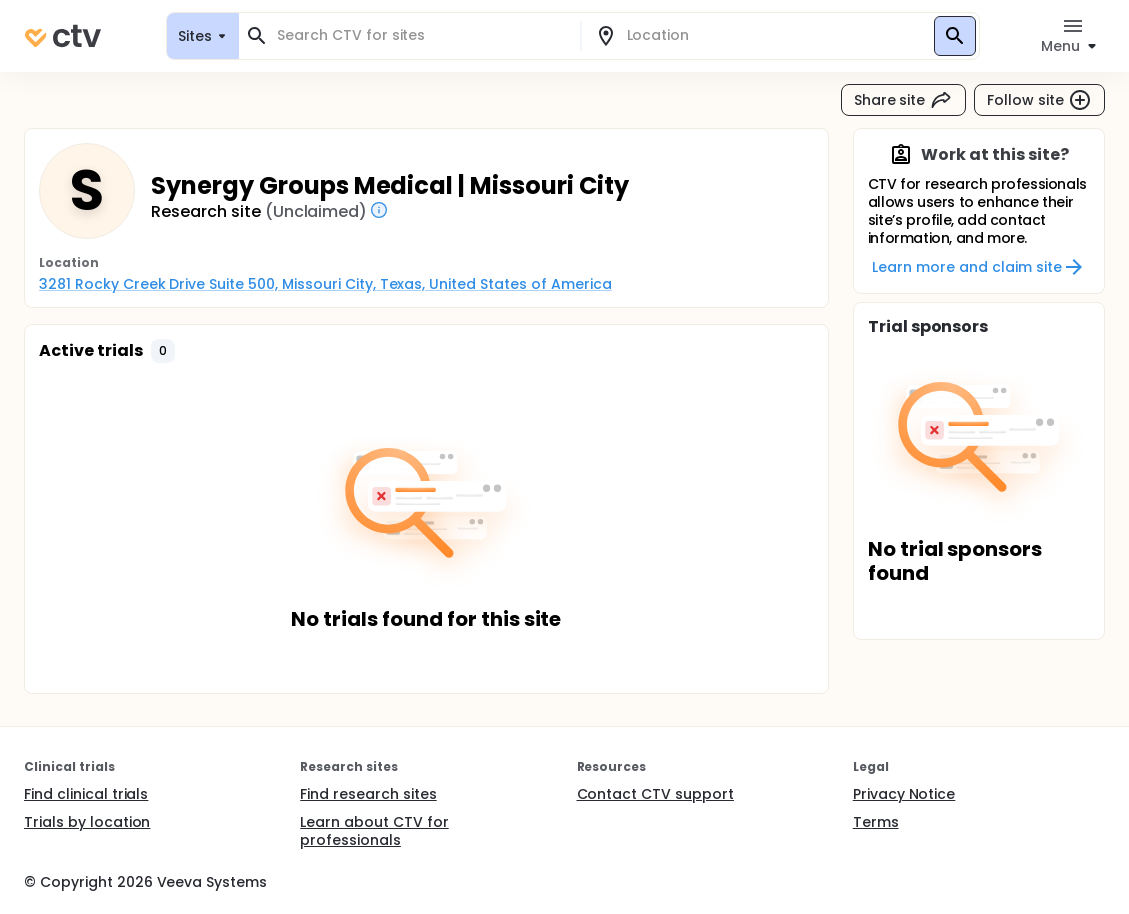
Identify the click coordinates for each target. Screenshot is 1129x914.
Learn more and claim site (978, 267)
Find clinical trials (86, 794)
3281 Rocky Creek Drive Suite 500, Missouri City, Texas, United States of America (325, 284)
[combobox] (421, 35)
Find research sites (368, 794)
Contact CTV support (655, 794)
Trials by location (87, 822)
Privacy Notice (904, 794)
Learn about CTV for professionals (374, 831)
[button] (163, 351)
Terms (876, 822)
